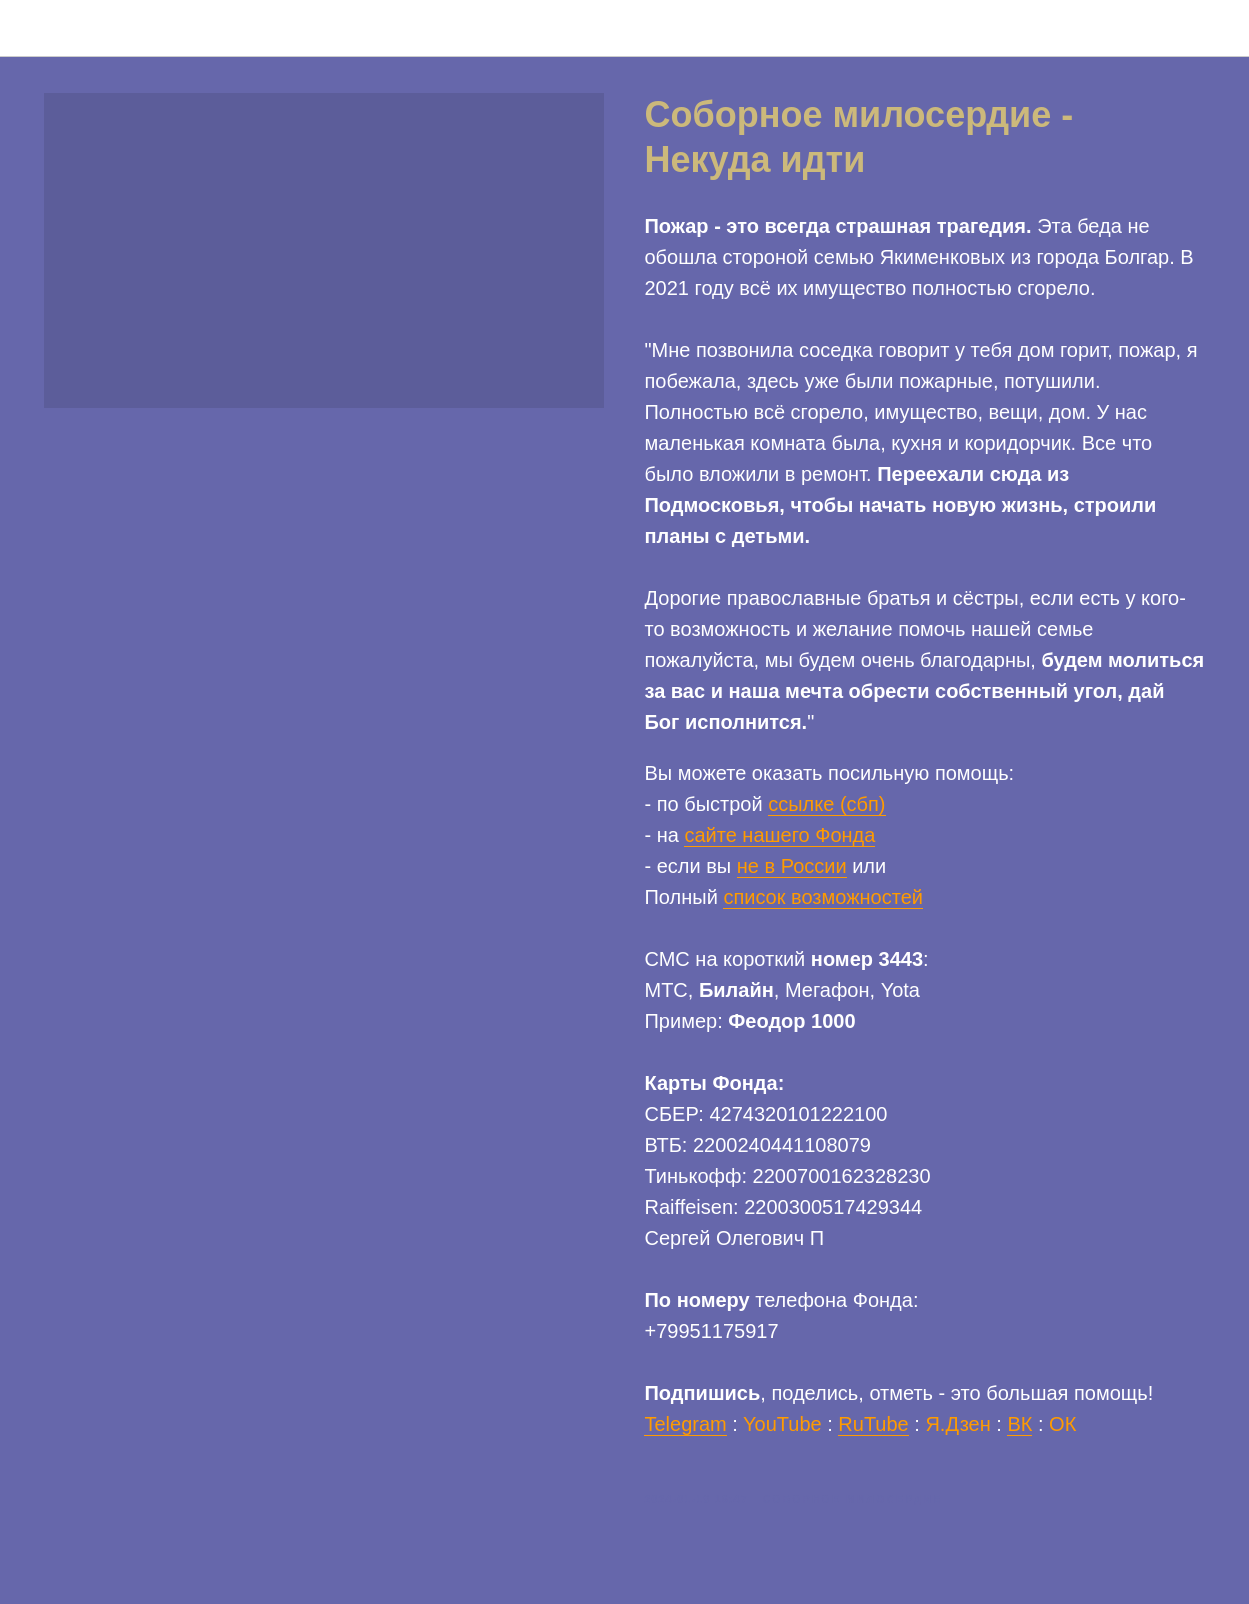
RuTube (873, 1426)
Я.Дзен (957, 1426)
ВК (1019, 1426)
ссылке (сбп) (826, 806)
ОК (1062, 1426)
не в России (792, 868)
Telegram (686, 1426)
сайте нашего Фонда (779, 837)
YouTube (782, 1426)
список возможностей (823, 899)
